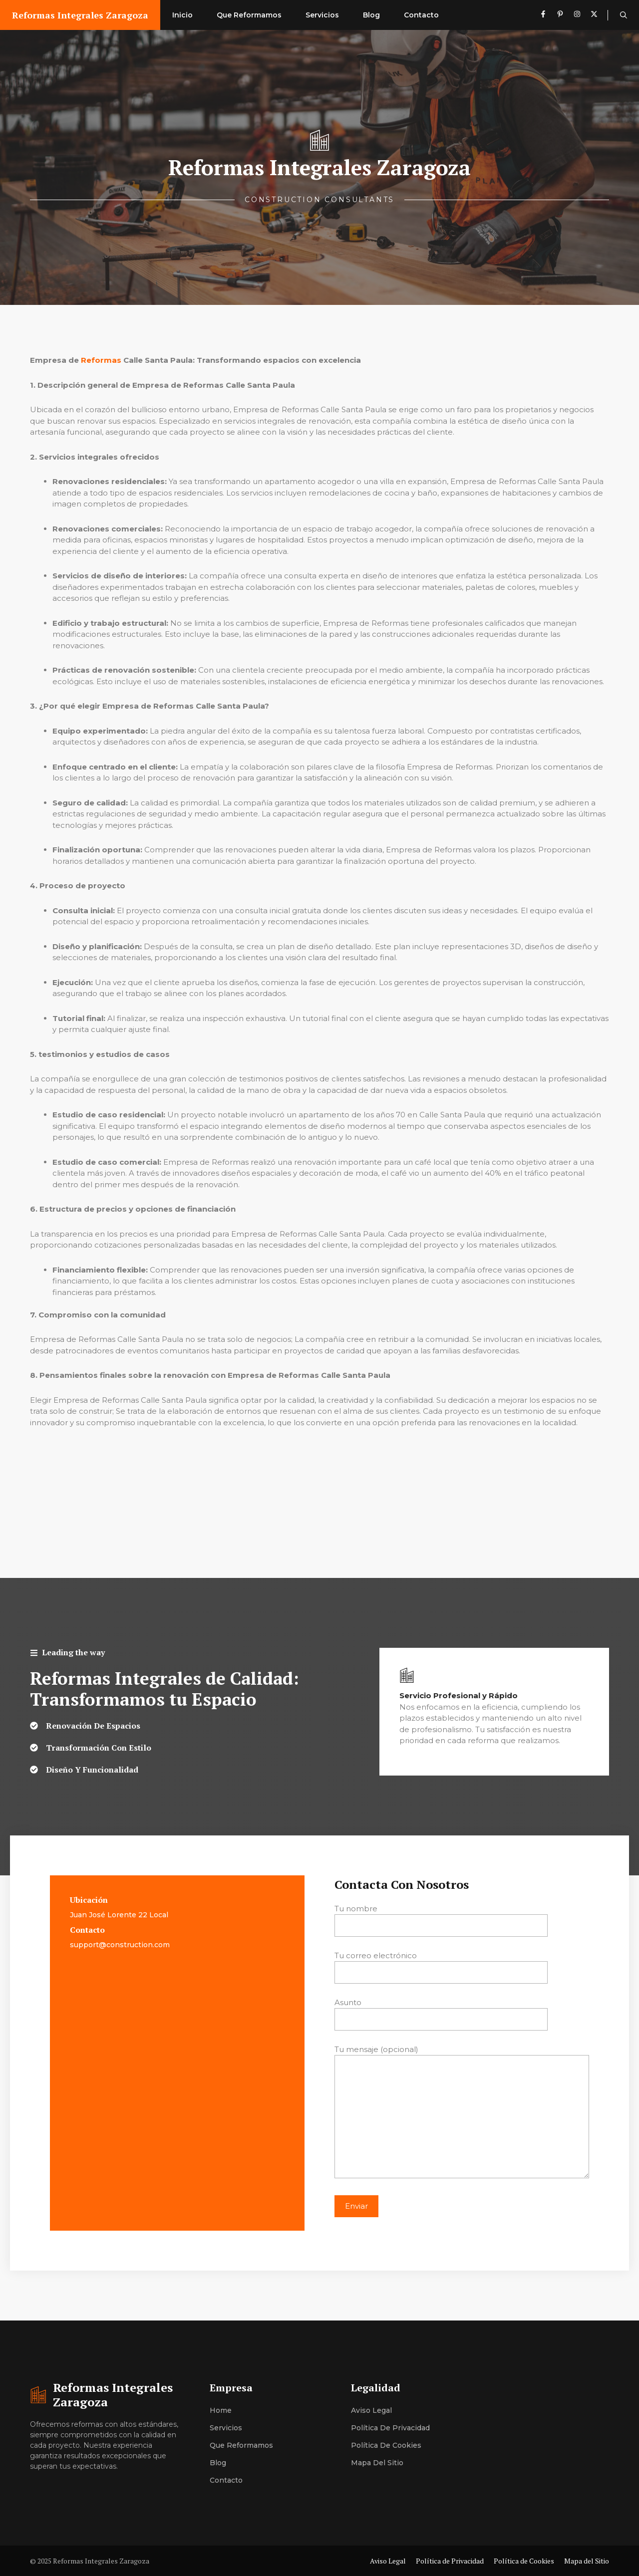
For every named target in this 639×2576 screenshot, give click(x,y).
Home (221, 2410)
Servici (222, 2427)
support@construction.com (120, 1944)
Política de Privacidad (390, 2427)
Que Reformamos (249, 14)
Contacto (421, 14)
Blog (371, 14)
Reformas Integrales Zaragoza (80, 15)
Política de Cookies (386, 2445)
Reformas (101, 360)
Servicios (322, 14)
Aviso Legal (371, 2410)
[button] (623, 15)
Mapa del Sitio (377, 2462)
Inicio (182, 14)
